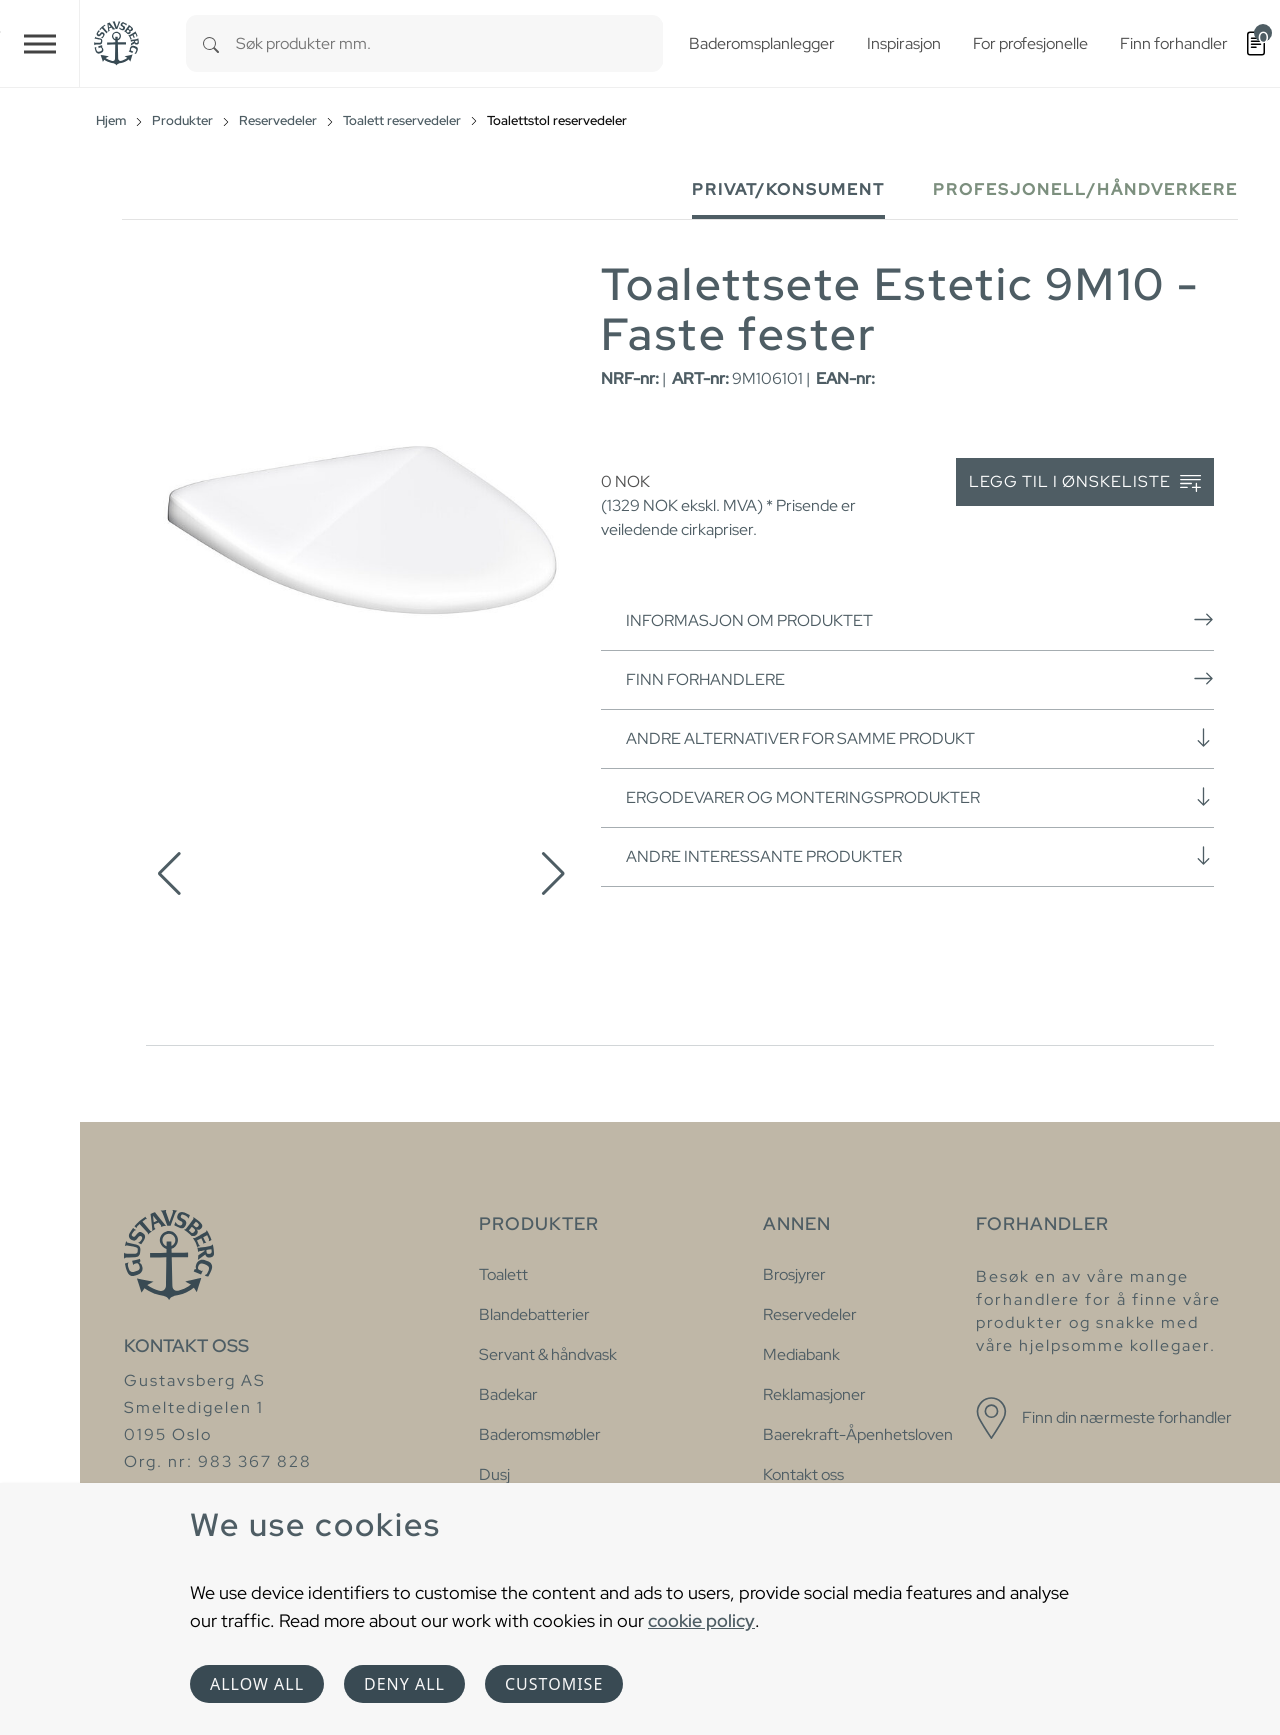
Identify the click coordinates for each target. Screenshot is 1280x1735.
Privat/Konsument (788, 189)
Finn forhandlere (920, 679)
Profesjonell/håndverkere (1085, 189)
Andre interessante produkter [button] (920, 856)
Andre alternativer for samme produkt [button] (920, 738)
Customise (554, 1684)
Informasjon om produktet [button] (920, 620)
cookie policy (701, 1620)
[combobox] (449, 43)
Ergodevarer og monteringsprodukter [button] (920, 797)
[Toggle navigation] (40, 43)
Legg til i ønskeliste (1085, 482)
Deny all (404, 1684)
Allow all (257, 1684)
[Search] (211, 43)
